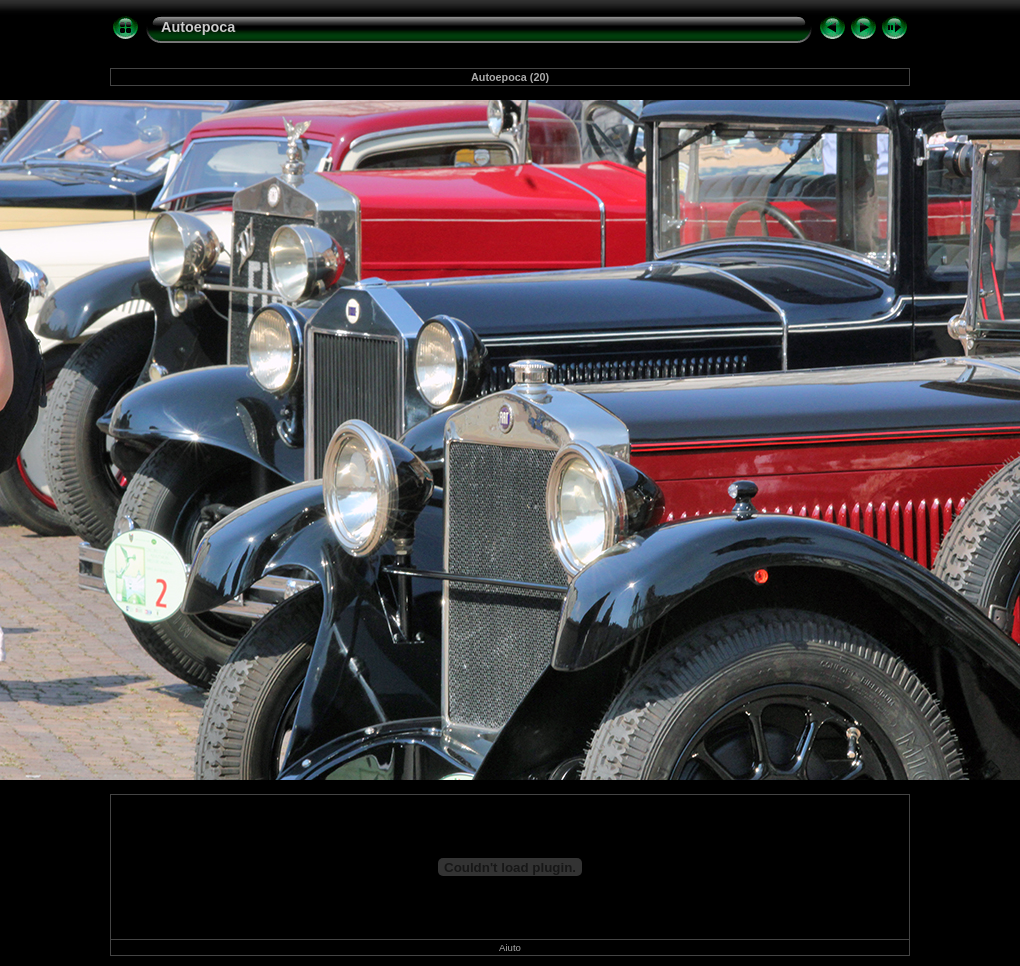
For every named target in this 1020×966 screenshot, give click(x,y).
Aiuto (510, 947)
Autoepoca (198, 27)
